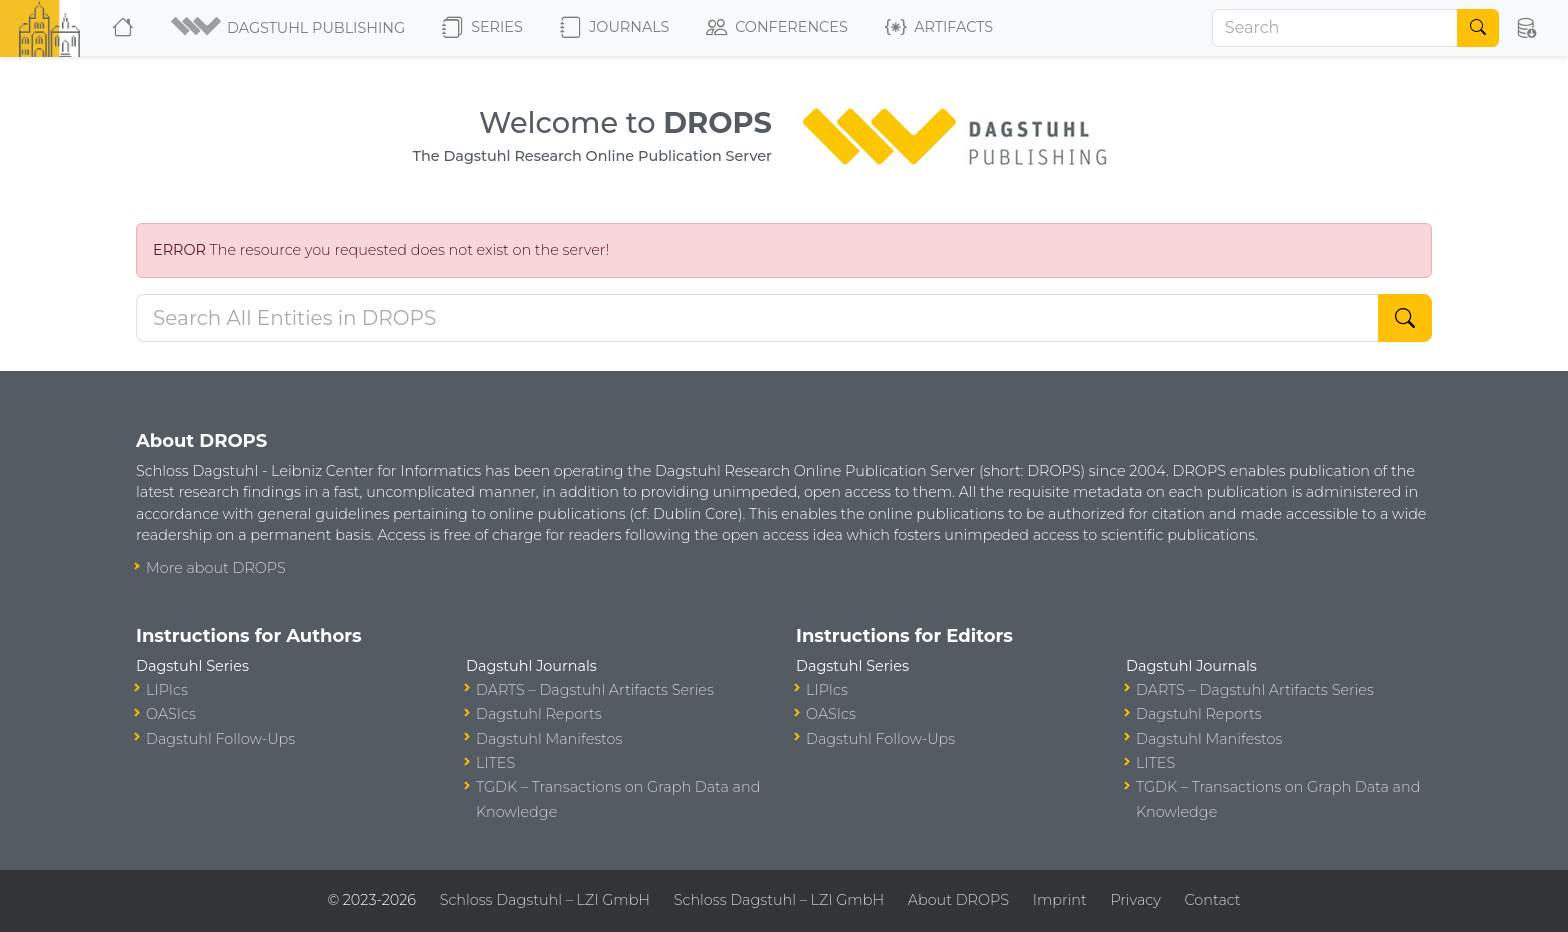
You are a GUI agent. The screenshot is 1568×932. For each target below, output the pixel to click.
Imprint (1060, 900)
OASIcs (171, 714)
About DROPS (958, 900)
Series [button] (482, 28)
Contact (1213, 900)
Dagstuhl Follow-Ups (220, 739)
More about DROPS (216, 568)
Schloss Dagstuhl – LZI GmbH (545, 900)
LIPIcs (167, 690)
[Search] (1335, 28)
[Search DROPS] (757, 318)
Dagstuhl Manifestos (549, 739)
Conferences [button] (777, 28)
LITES (495, 763)
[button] (289, 28)
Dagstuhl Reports (539, 714)
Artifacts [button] (939, 28)
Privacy (1135, 900)
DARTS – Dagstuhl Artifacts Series (595, 690)
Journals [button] (614, 28)
